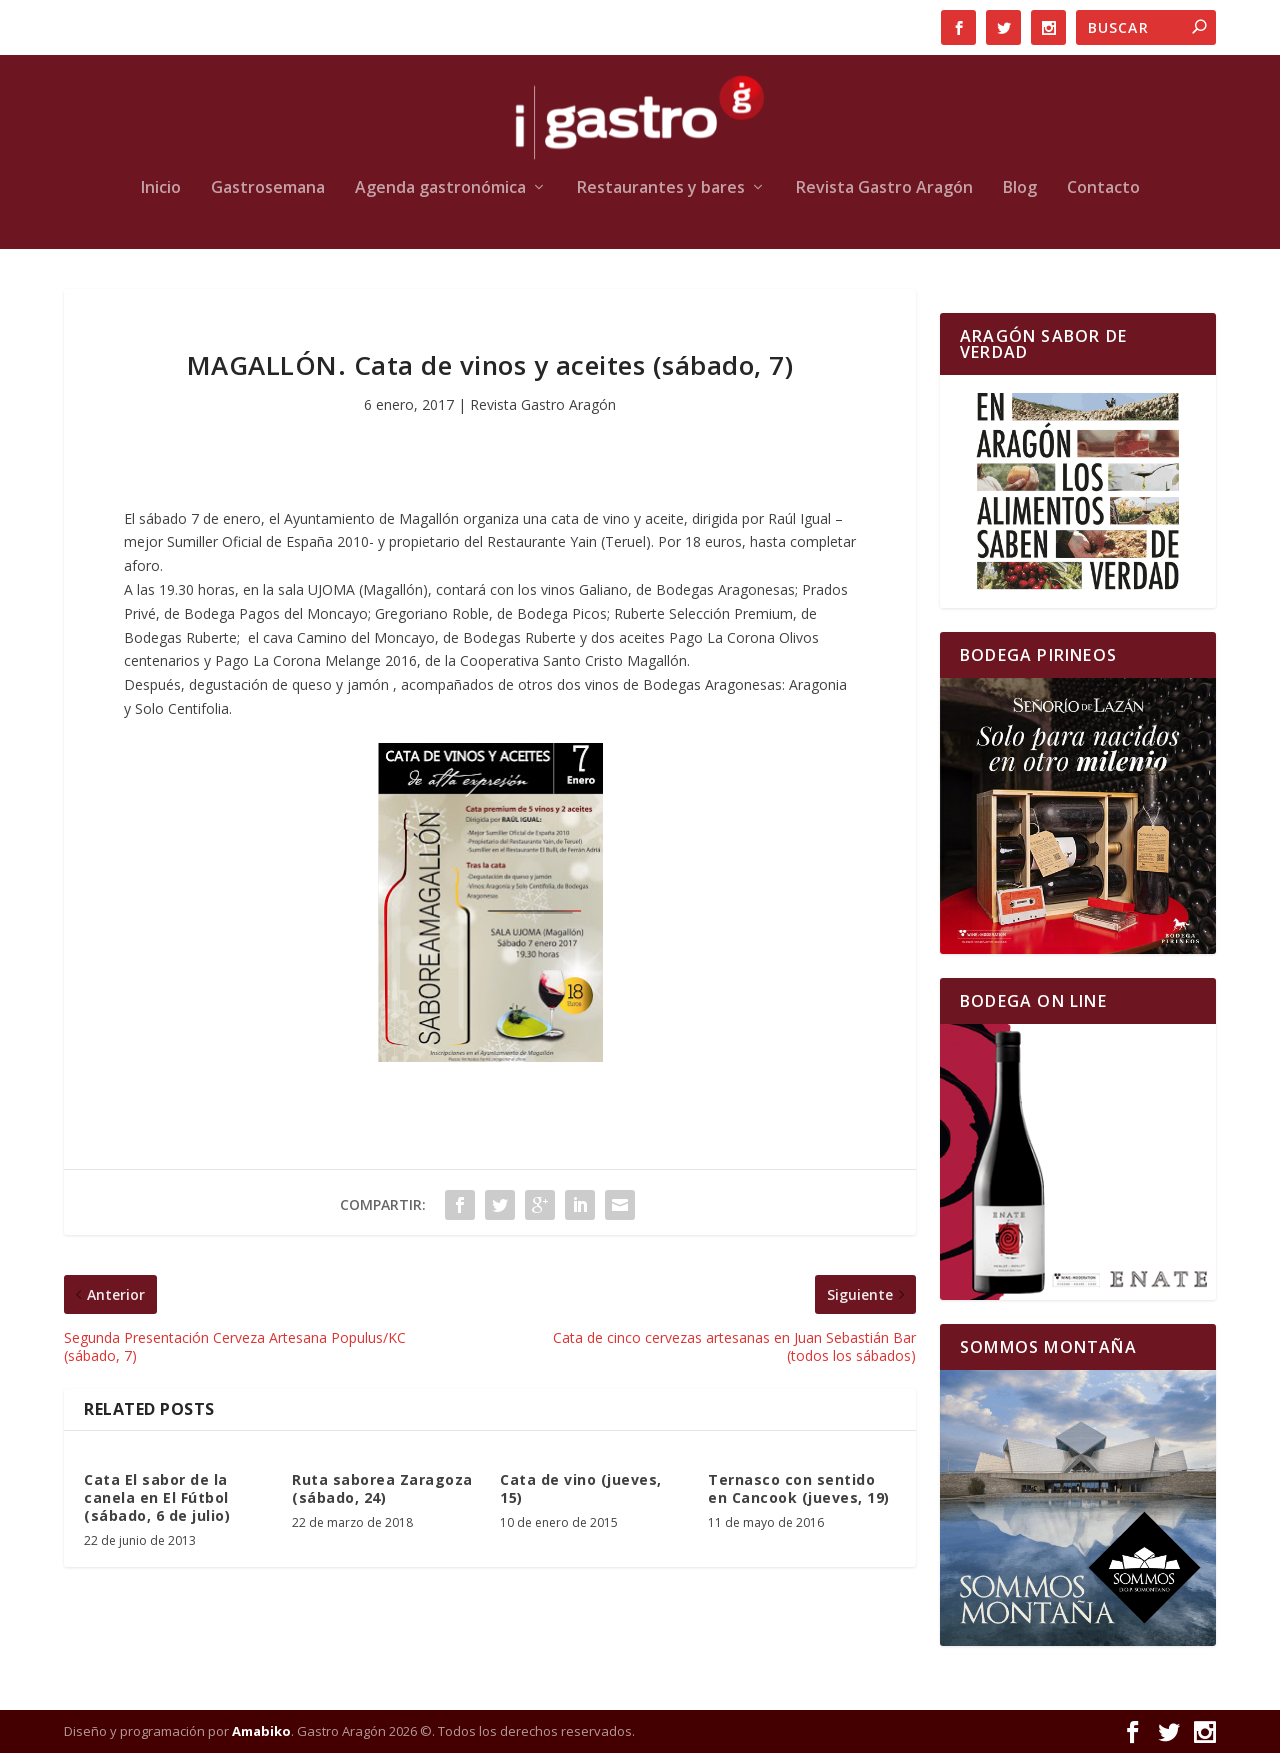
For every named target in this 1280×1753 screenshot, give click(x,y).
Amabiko (261, 1731)
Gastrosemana (268, 188)
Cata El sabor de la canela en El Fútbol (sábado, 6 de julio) (157, 1497)
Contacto (1103, 188)
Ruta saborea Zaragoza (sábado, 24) (382, 1488)
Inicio (161, 188)
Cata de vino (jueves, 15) (581, 1488)
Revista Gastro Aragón (884, 188)
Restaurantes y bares (661, 188)
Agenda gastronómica (440, 188)
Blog (1020, 188)
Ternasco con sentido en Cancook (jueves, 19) (799, 1488)
